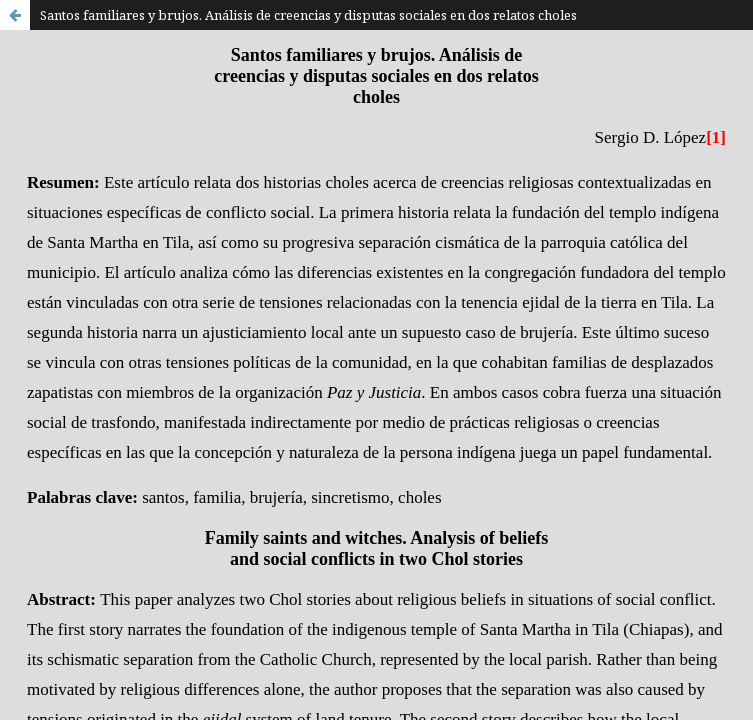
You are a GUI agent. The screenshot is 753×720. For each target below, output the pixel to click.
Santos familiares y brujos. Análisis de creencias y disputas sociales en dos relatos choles (308, 15)
